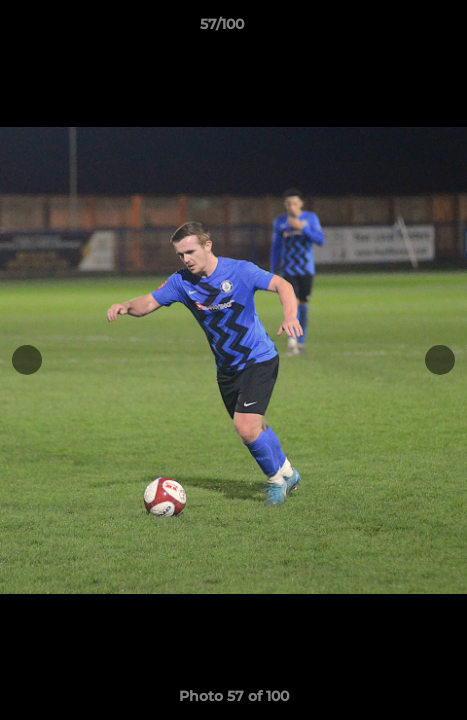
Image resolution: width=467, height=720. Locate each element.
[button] (395, 29)
